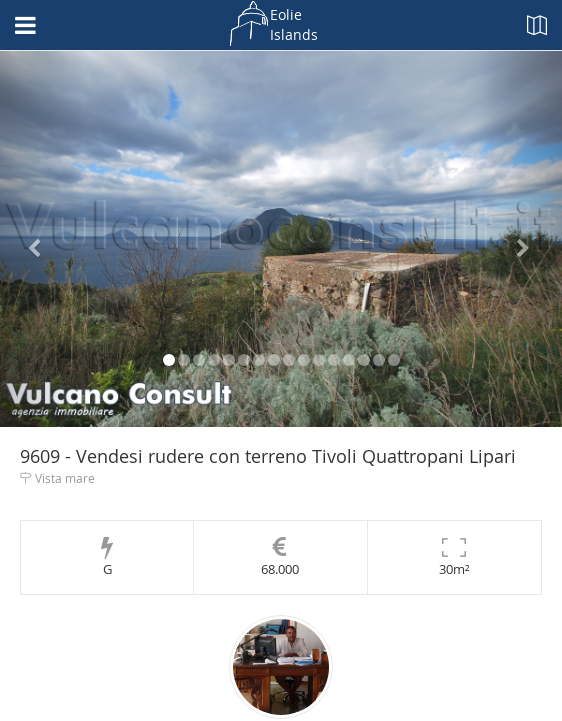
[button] (42, 239)
